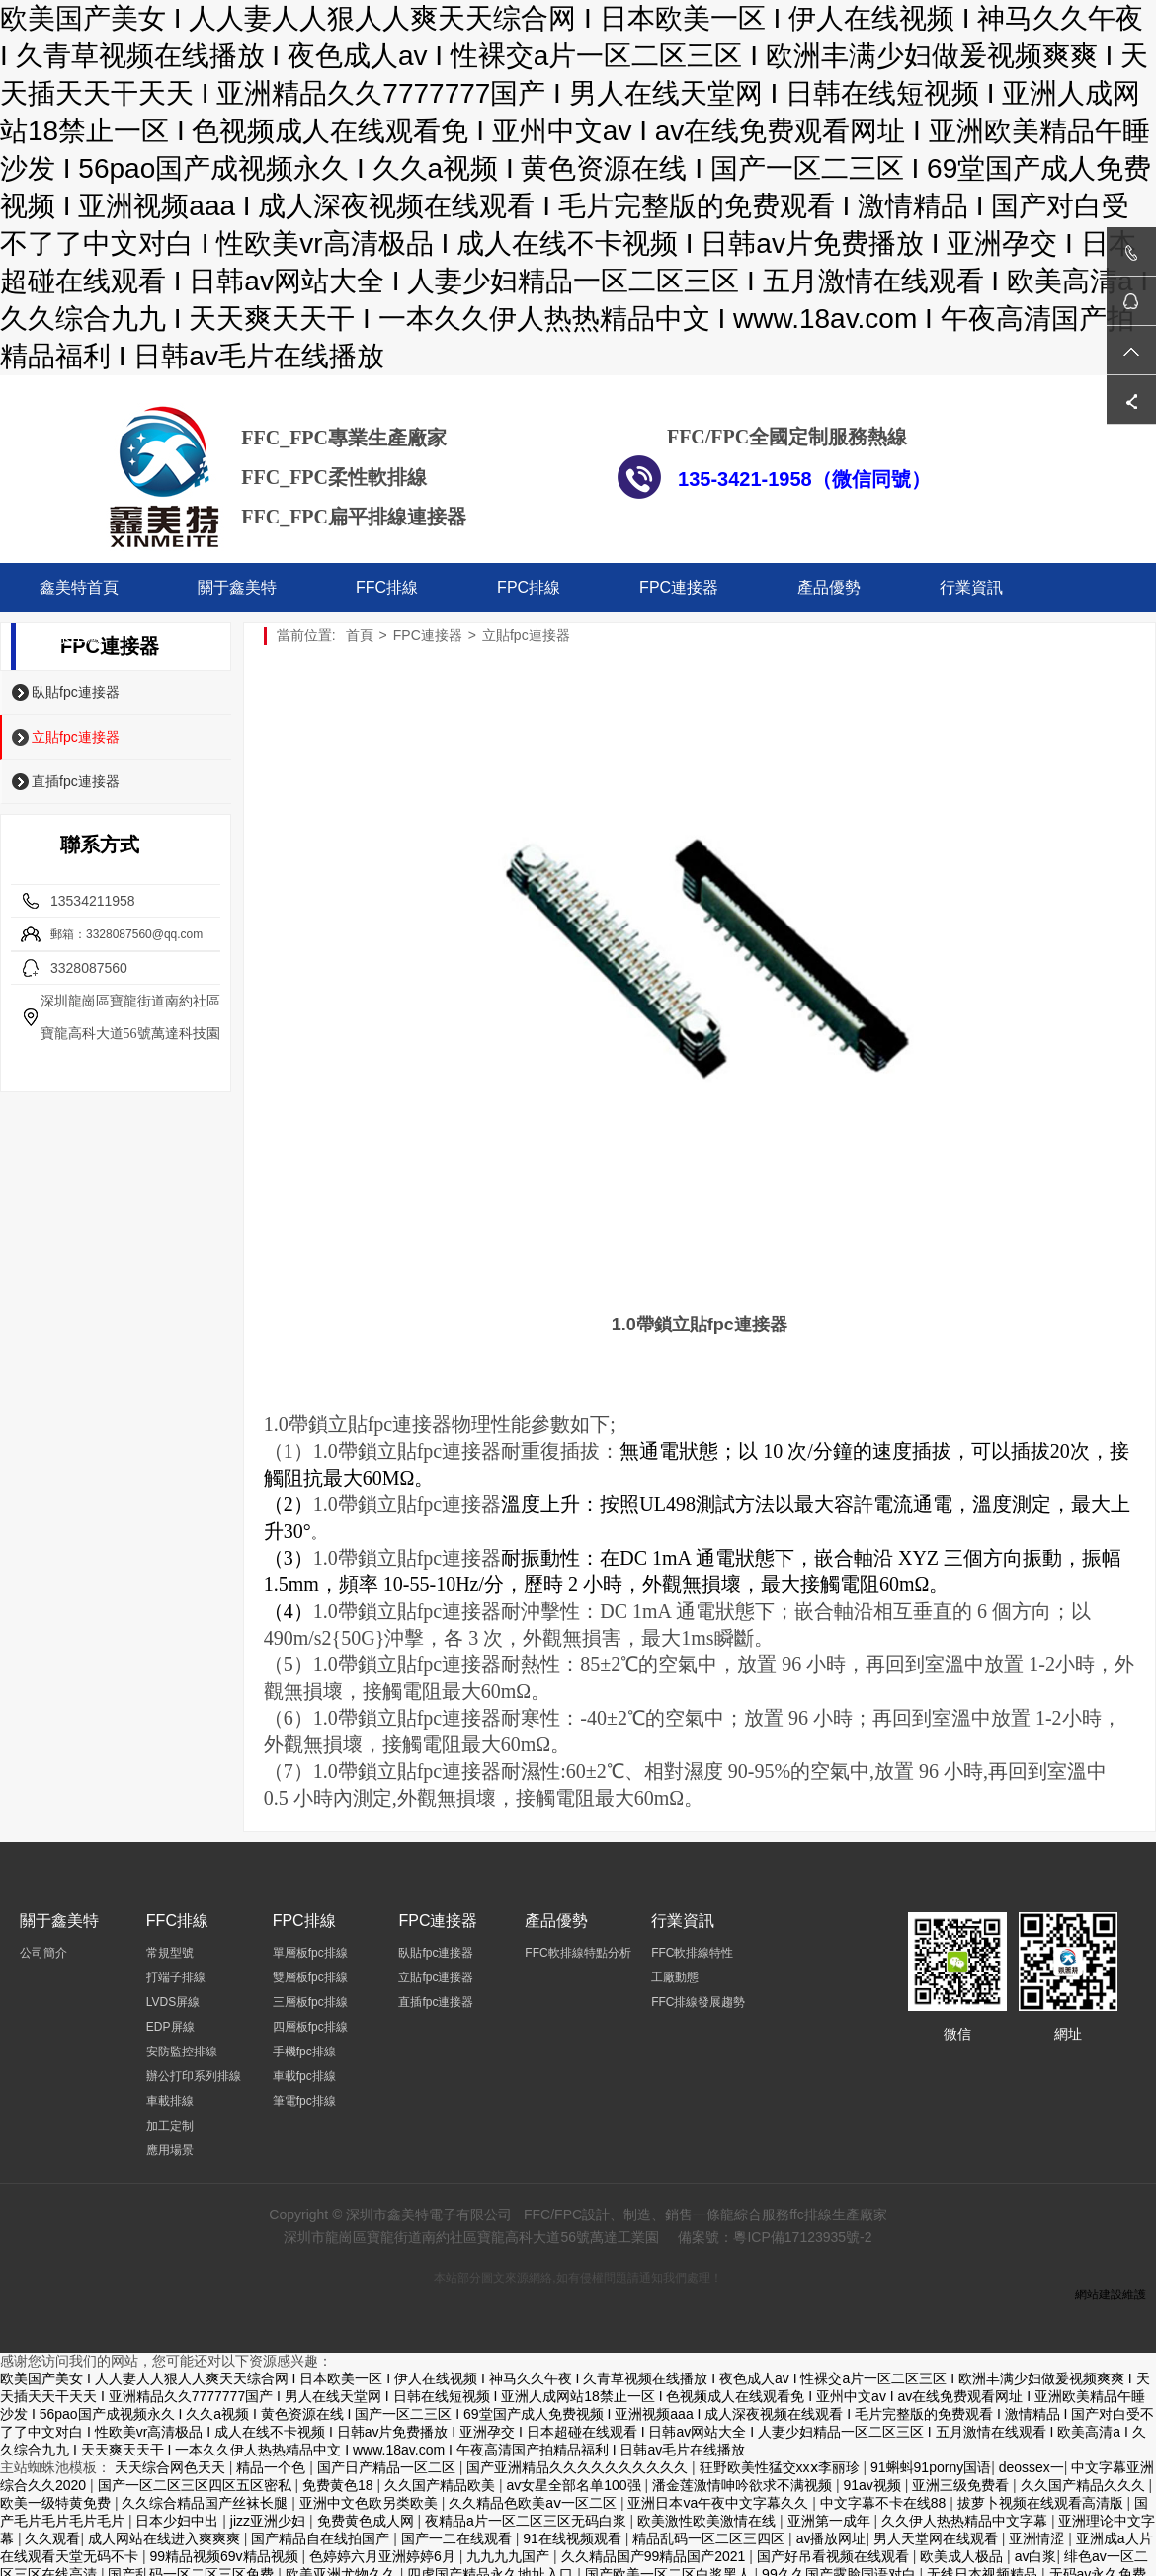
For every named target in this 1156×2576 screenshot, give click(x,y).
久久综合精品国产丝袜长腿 (206, 2503)
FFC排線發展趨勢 (698, 2002)
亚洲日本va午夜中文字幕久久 (719, 2503)
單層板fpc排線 (310, 1953)
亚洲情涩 (1038, 2538)
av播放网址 (831, 2538)
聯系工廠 (71, 636)
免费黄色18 (339, 2485)
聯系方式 (99, 844)
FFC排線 (387, 587)
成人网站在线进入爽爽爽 (166, 2538)
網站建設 (1098, 2294)
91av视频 (873, 2485)
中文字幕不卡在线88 (885, 2503)
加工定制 (170, 2126)
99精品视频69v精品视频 (225, 2556)
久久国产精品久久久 (1085, 2485)
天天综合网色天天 (172, 2467)
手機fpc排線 (304, 2051)
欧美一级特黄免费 (57, 2503)
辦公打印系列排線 (193, 2076)
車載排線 (170, 2101)
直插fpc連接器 (76, 781)
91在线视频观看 (573, 2538)
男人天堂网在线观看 (937, 2538)
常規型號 (170, 1953)
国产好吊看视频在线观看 (835, 2556)
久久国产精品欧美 (441, 2485)
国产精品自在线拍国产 (322, 2538)
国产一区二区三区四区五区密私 (196, 2485)
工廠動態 (675, 1977)
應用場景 (170, 2150)
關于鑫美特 (237, 587)
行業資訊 (971, 587)
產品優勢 (829, 587)
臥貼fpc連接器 (76, 692)
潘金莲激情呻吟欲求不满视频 (744, 2485)
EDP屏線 (170, 2027)
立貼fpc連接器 (76, 737)
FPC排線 (528, 587)
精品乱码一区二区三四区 (710, 2538)
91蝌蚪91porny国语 (930, 2467)
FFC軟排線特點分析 (577, 1953)
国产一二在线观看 (458, 2538)
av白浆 (1036, 2556)
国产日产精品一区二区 (388, 2467)
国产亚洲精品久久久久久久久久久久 (579, 2467)
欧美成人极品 (963, 2556)
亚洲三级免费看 (962, 2485)
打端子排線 (176, 1977)
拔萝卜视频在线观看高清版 (1042, 2503)
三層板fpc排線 (310, 2002)
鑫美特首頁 (79, 587)
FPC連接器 (678, 587)
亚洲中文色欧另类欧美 (370, 2503)
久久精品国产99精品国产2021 (655, 2556)
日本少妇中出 (178, 2521)
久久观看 (52, 2538)
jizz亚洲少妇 (269, 2521)
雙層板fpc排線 (310, 1977)
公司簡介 (43, 1953)
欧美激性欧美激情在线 (708, 2521)
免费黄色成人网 (367, 2521)
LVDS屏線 (173, 2002)
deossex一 (1031, 2467)
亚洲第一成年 (830, 2521)
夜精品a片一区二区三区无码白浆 (527, 2521)
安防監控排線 (181, 2051)
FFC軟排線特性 (692, 1953)
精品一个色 (272, 2467)
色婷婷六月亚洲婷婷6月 (384, 2556)
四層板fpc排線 (310, 2027)
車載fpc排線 (304, 2076)
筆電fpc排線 (304, 2101)
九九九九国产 (509, 2556)
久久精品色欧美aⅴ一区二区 (534, 2503)
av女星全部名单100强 (575, 2485)
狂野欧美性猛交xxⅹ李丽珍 (782, 2467)
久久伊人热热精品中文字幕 (966, 2521)
